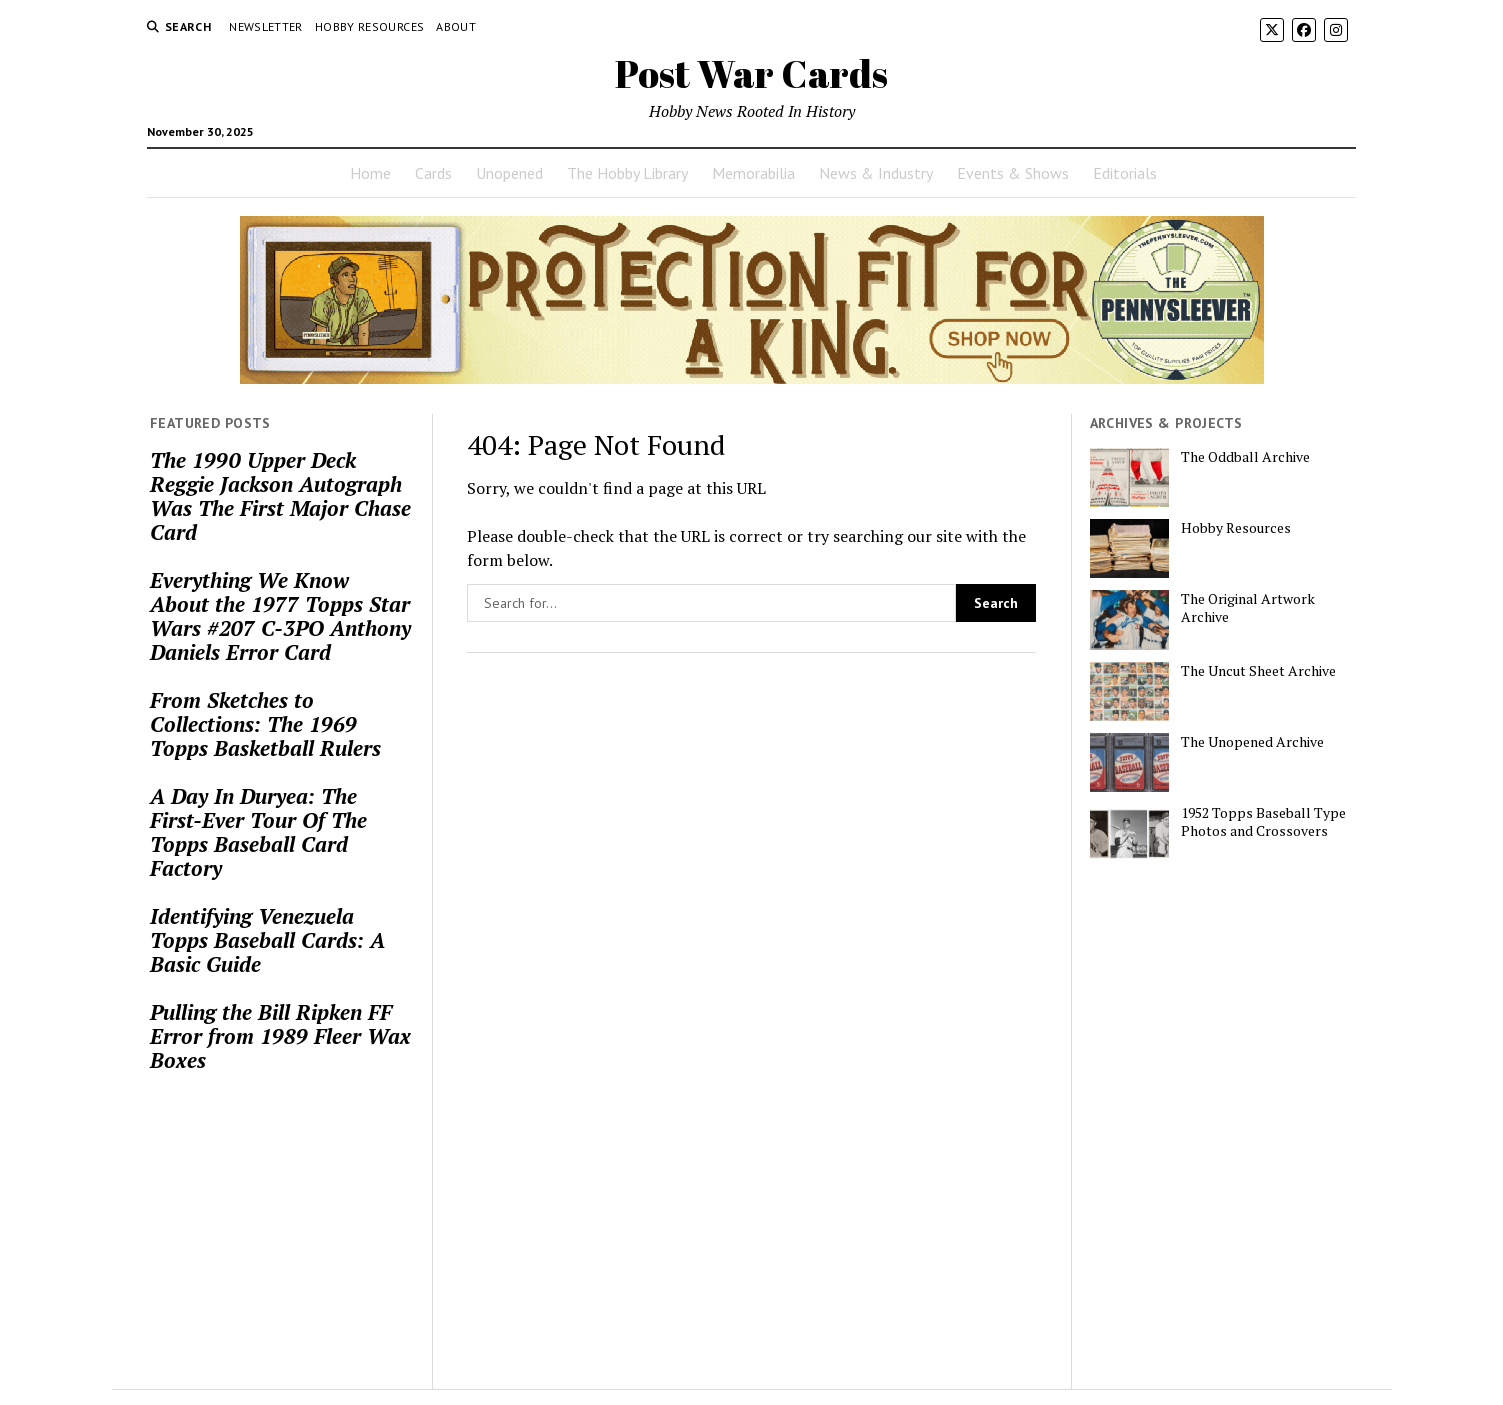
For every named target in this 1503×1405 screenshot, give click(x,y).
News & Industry (876, 173)
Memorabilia (753, 173)
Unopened (509, 173)
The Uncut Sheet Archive (1258, 671)
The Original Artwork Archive (1248, 608)
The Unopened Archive (1252, 742)
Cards (433, 173)
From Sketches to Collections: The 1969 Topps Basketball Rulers (265, 724)
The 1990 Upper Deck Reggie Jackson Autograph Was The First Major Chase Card (280, 496)
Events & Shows (1013, 173)
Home (370, 173)
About (456, 26)
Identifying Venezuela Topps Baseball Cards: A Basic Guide (267, 940)
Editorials (1125, 173)
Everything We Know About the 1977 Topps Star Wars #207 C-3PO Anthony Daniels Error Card (280, 616)
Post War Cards (751, 73)
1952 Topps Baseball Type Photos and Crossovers (1263, 822)
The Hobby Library (627, 173)
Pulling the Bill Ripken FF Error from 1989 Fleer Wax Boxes (280, 1036)
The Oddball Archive (1245, 457)
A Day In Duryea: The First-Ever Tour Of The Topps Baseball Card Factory (258, 832)
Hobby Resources (369, 26)
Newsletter (266, 26)
